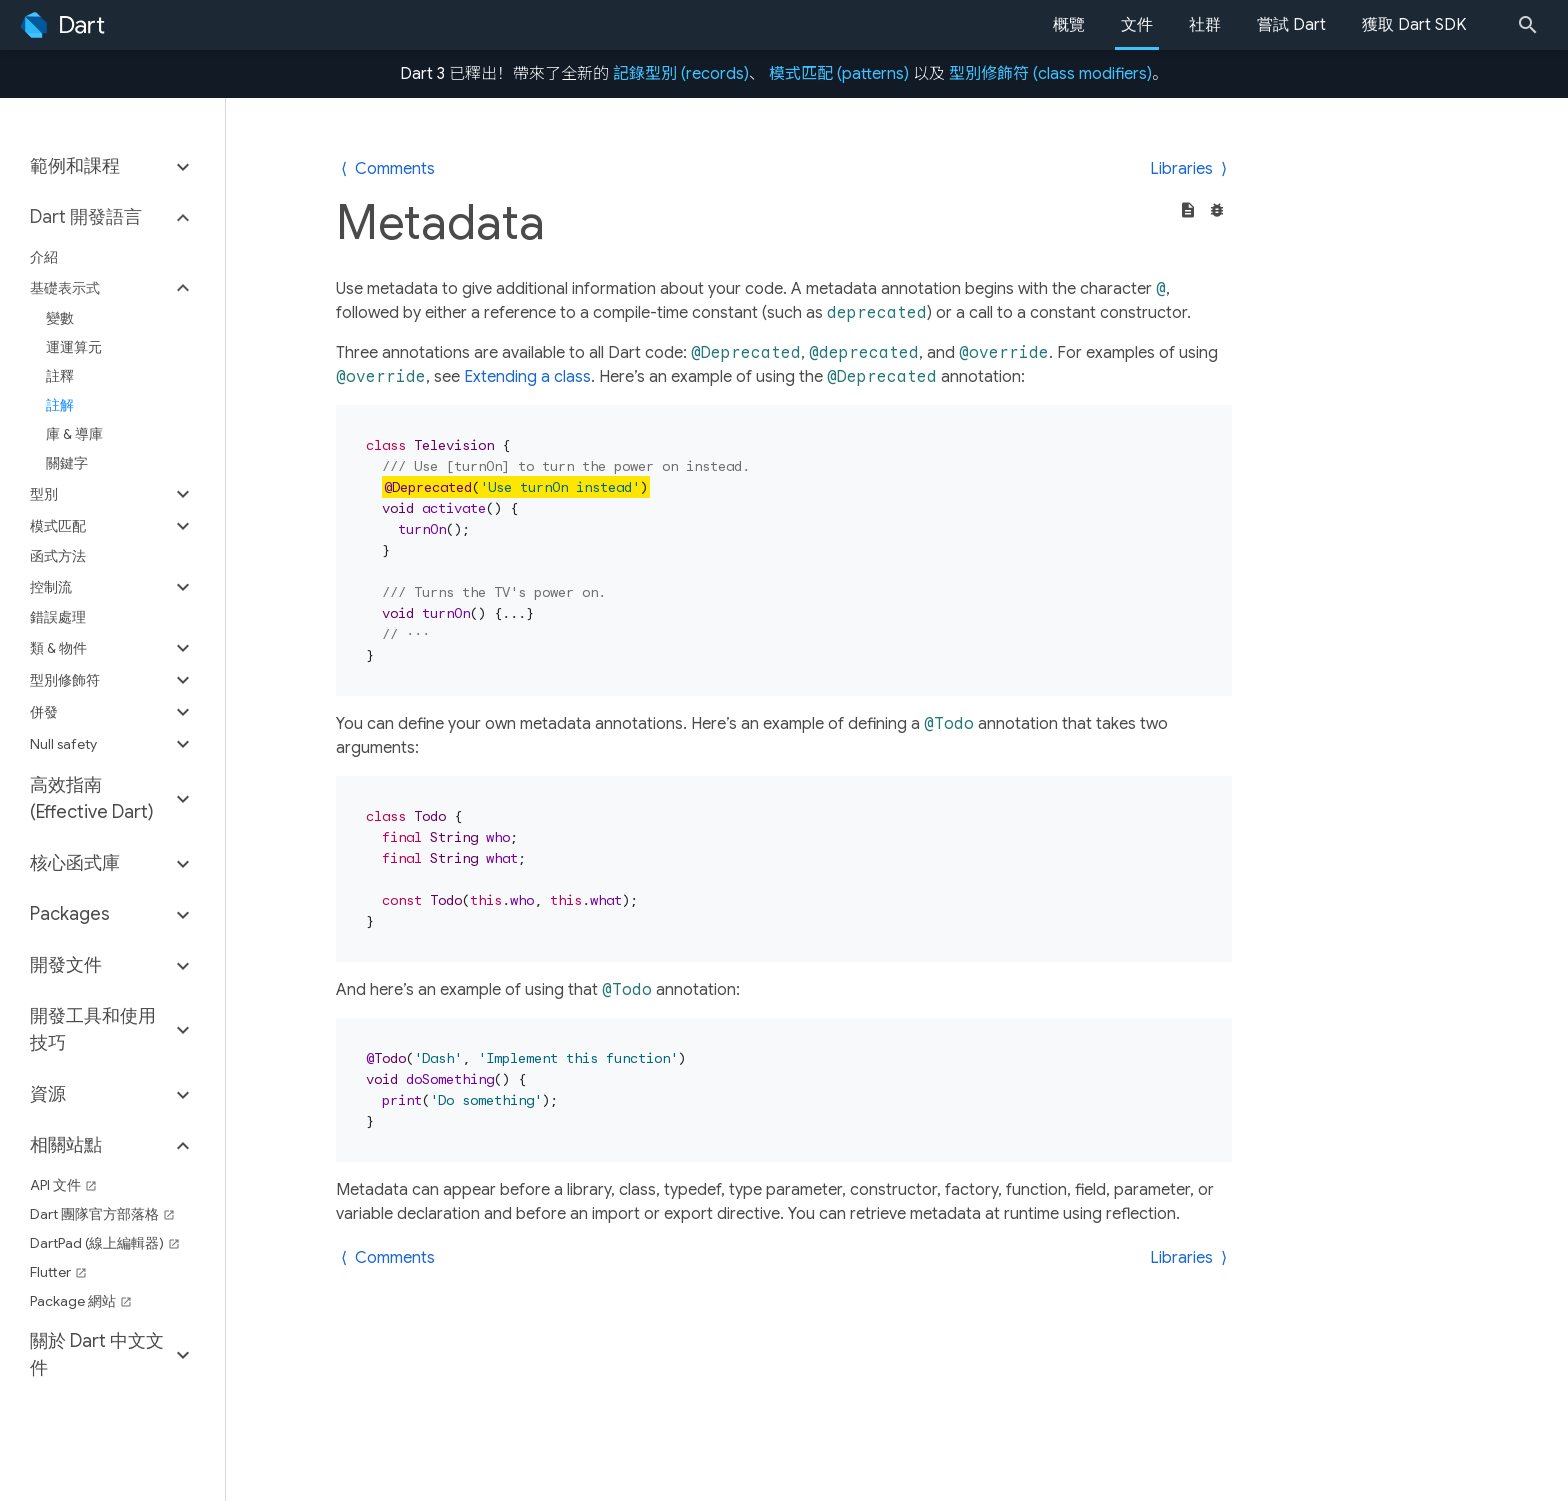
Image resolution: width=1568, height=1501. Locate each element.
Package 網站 (81, 1301)
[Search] (1534, 25)
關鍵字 (67, 463)
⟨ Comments (388, 169)
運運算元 (74, 347)
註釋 (60, 376)
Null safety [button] (63, 744)
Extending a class (527, 377)
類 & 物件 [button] (58, 648)
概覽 (1069, 25)
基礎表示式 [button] (65, 288)
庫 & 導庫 (74, 434)
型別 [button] (44, 494)
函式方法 (58, 556)
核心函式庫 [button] (75, 863)
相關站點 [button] (66, 1145)
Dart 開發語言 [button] (86, 217)
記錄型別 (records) (681, 74)
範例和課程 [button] (75, 166)
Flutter (58, 1272)
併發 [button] (44, 712)
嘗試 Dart (1291, 25)
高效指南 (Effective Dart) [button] (92, 798)
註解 (60, 405)
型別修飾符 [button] (65, 680)
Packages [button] (70, 914)
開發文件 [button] (66, 965)
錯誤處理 (58, 617)
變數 (60, 318)
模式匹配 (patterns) (839, 74)
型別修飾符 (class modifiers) (1050, 74)
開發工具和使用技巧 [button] (93, 1029)
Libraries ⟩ (1188, 169)
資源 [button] (48, 1094)
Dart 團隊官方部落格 (102, 1214)
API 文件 (63, 1185)
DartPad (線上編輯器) (105, 1243)
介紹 (44, 257)
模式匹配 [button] (58, 526)
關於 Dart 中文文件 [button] (97, 1354)
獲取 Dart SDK (1414, 25)
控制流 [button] (51, 587)
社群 (1205, 25)
